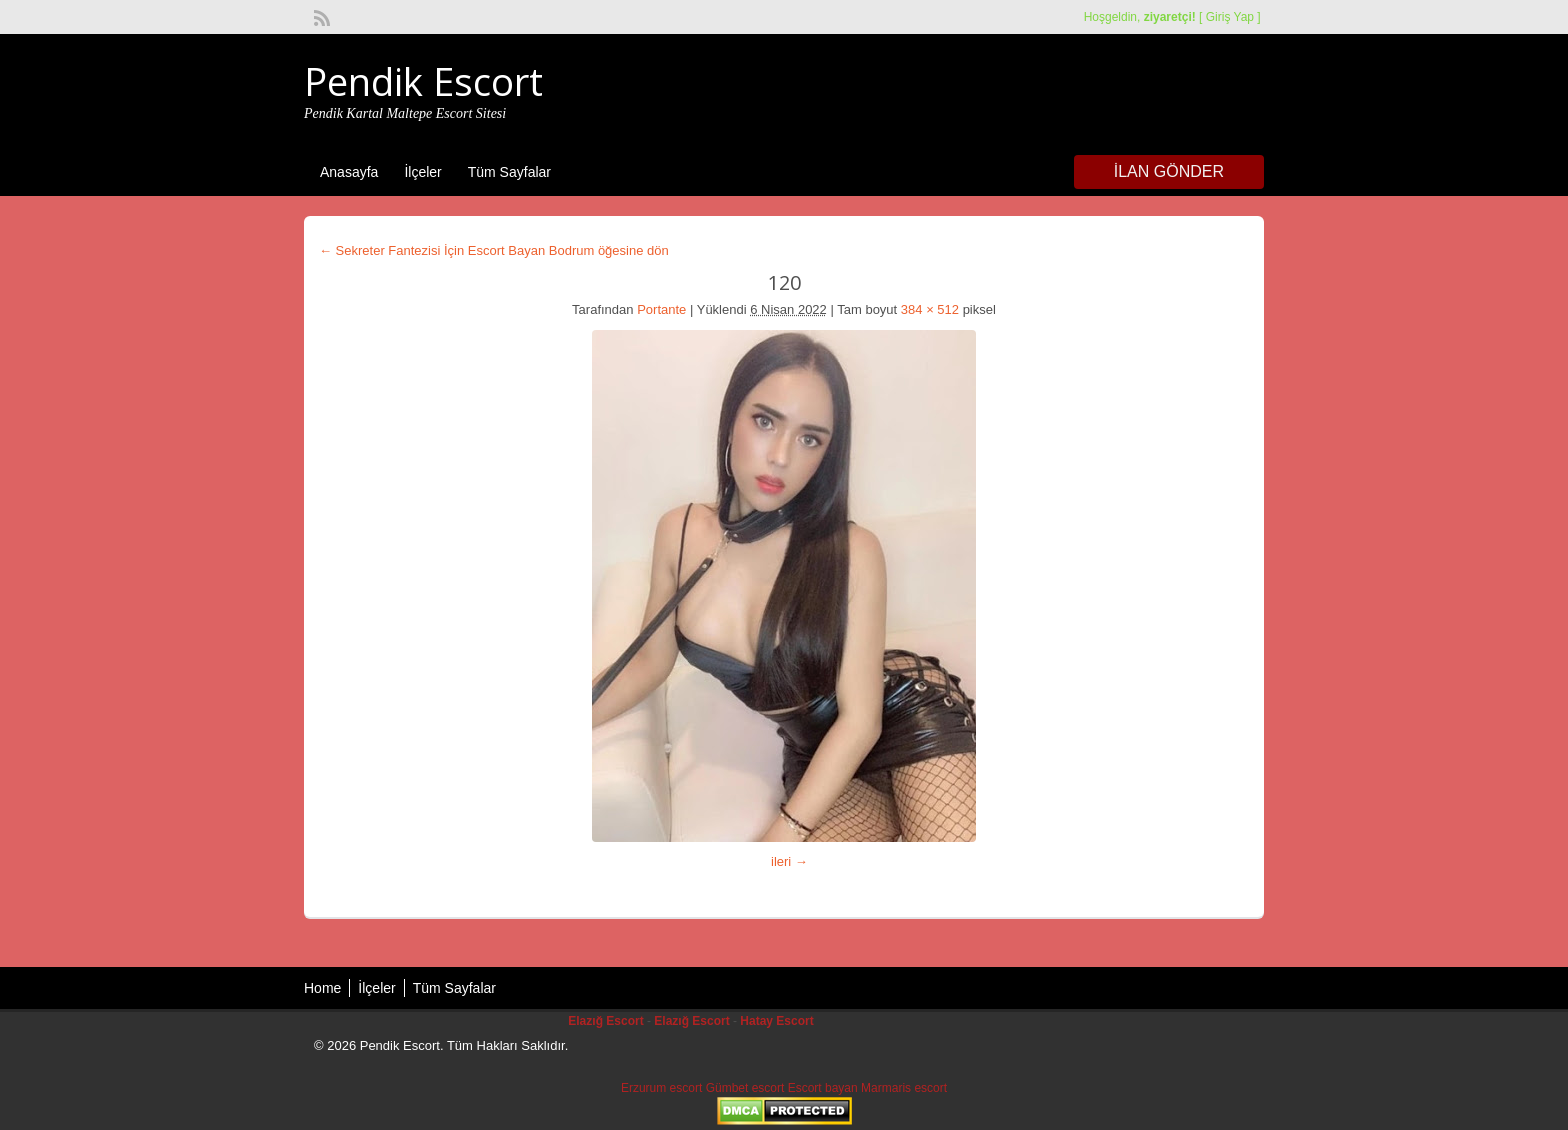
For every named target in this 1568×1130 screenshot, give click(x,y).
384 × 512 (930, 309)
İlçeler (422, 172)
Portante (661, 309)
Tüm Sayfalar (509, 172)
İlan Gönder (1169, 171)
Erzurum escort (661, 1088)
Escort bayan (823, 1088)
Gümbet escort (745, 1088)
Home (322, 988)
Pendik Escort (423, 81)
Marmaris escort (904, 1088)
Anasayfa (349, 172)
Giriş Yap (1230, 17)
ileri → (789, 861)
